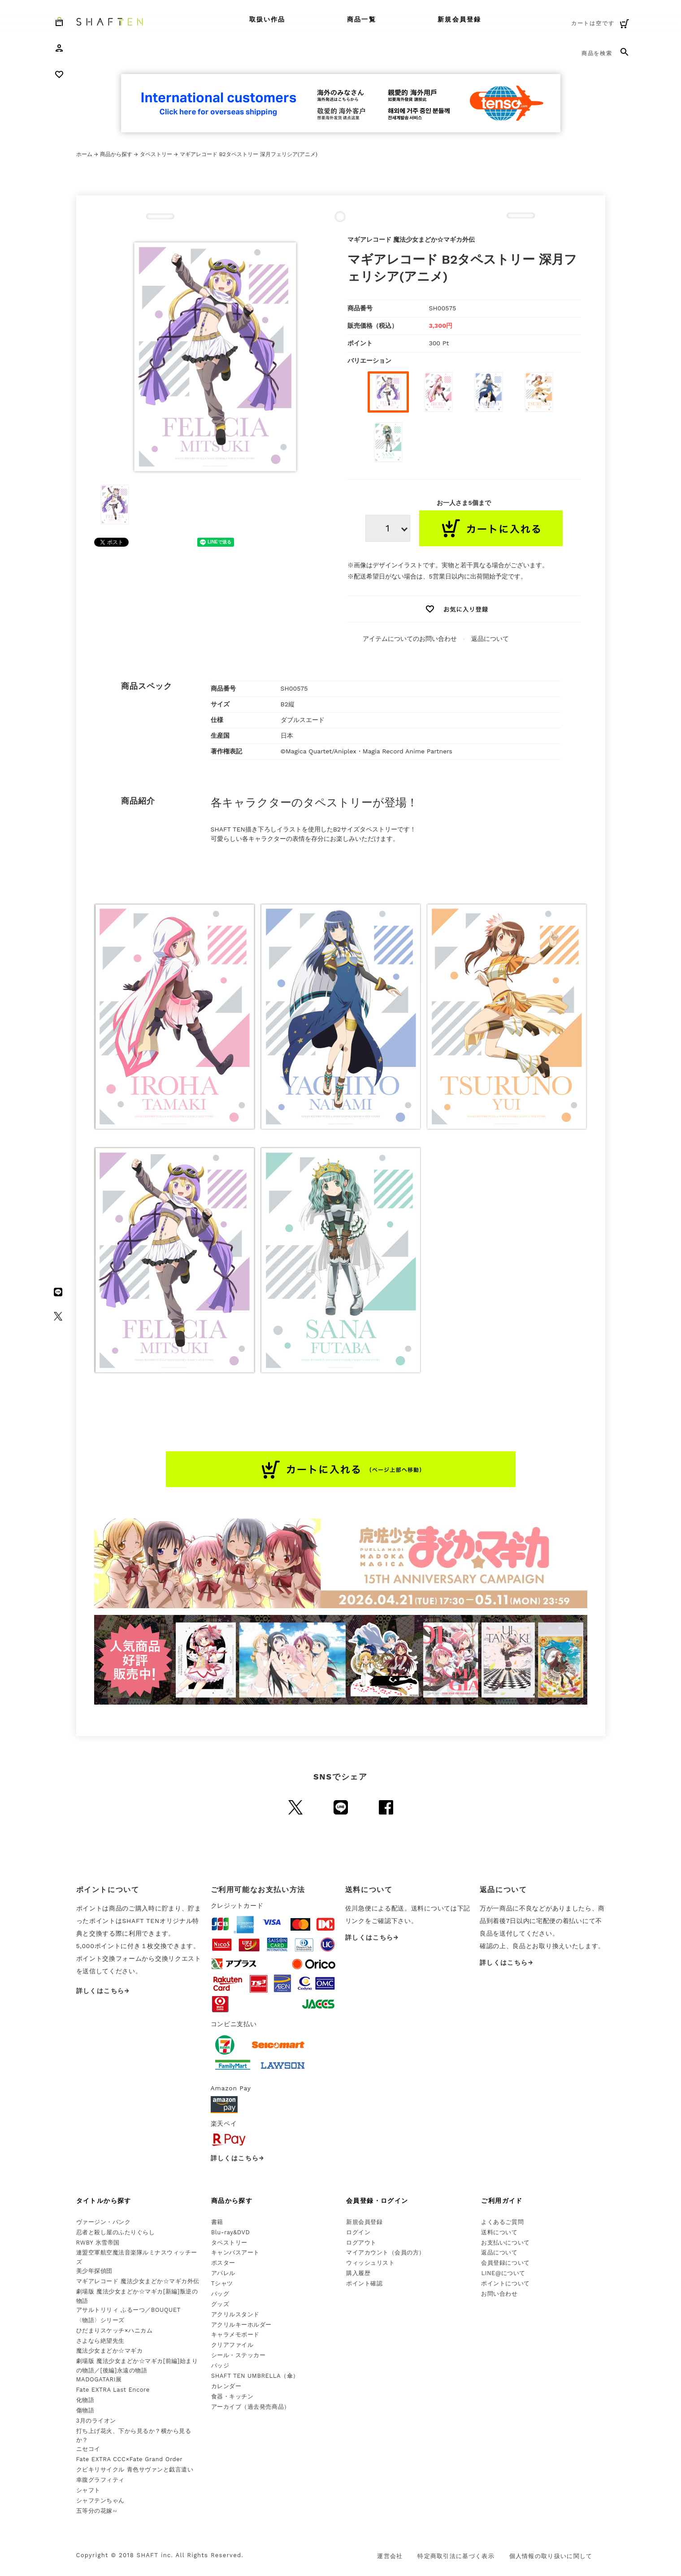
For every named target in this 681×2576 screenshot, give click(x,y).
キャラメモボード (235, 2334)
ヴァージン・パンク (103, 2222)
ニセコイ (88, 2448)
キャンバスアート (235, 2252)
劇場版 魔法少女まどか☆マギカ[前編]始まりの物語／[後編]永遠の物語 (137, 2366)
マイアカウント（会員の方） (385, 2252)
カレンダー (226, 2386)
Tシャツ (222, 2283)
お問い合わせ (499, 2293)
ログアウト (361, 2242)
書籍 (217, 2222)
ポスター (223, 2262)
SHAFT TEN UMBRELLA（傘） (255, 2375)
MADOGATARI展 (99, 2379)
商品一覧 (361, 19)
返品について (490, 638)
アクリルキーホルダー (241, 2324)
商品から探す (116, 154)
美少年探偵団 (94, 2270)
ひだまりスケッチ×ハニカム (114, 2330)
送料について (499, 2232)
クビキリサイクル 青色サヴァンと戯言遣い (135, 2469)
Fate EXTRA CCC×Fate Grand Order (129, 2459)
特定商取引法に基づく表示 (455, 2556)
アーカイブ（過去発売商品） (250, 2406)
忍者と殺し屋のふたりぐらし (115, 2232)
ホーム (84, 154)
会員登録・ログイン (377, 2200)
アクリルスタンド (235, 2314)
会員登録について (505, 2262)
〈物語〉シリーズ (100, 2320)
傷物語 (85, 2410)
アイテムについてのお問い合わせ (410, 638)
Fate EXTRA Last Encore (113, 2389)
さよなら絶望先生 (100, 2340)
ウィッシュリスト (370, 2262)
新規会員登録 (459, 19)
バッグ (220, 2293)
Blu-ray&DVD (230, 2232)
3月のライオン (96, 2420)
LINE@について (503, 2273)
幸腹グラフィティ (100, 2479)
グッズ (220, 2304)
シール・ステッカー (238, 2355)
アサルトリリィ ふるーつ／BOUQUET (128, 2309)
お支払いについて (505, 2242)
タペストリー (156, 154)
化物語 (85, 2400)
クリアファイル (232, 2344)
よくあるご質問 (502, 2222)
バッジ (220, 2365)
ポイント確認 (364, 2283)
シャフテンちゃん (100, 2500)
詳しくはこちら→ (103, 1990)
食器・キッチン (232, 2396)
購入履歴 (358, 2273)
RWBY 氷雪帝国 (98, 2242)
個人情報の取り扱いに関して (551, 2556)
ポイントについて (505, 2283)
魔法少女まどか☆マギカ (109, 2350)
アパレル (223, 2273)
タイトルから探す (103, 2200)
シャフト (88, 2490)
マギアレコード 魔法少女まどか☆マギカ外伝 (138, 2281)
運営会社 (390, 2556)
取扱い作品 (267, 19)
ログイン (358, 2232)
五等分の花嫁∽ (96, 2510)
